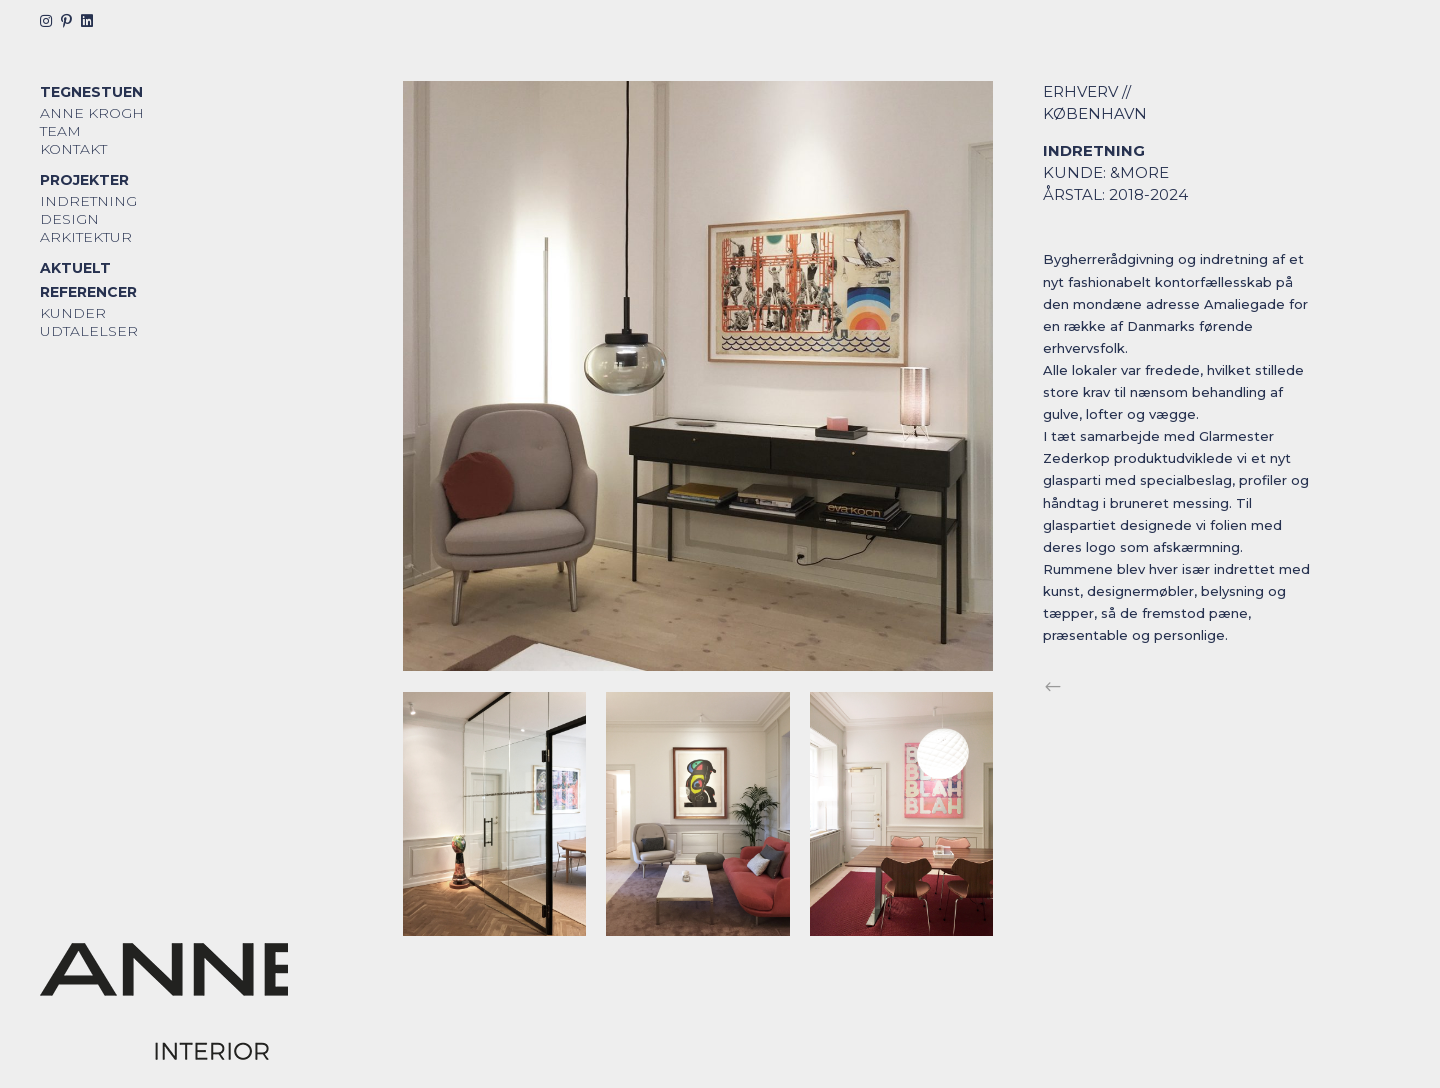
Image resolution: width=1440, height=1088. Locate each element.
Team (60, 131)
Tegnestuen (91, 92)
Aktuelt (75, 268)
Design (69, 219)
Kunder (73, 313)
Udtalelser (89, 331)
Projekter (84, 180)
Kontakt (73, 149)
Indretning (88, 201)
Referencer (88, 292)
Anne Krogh (92, 113)
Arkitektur (86, 237)
